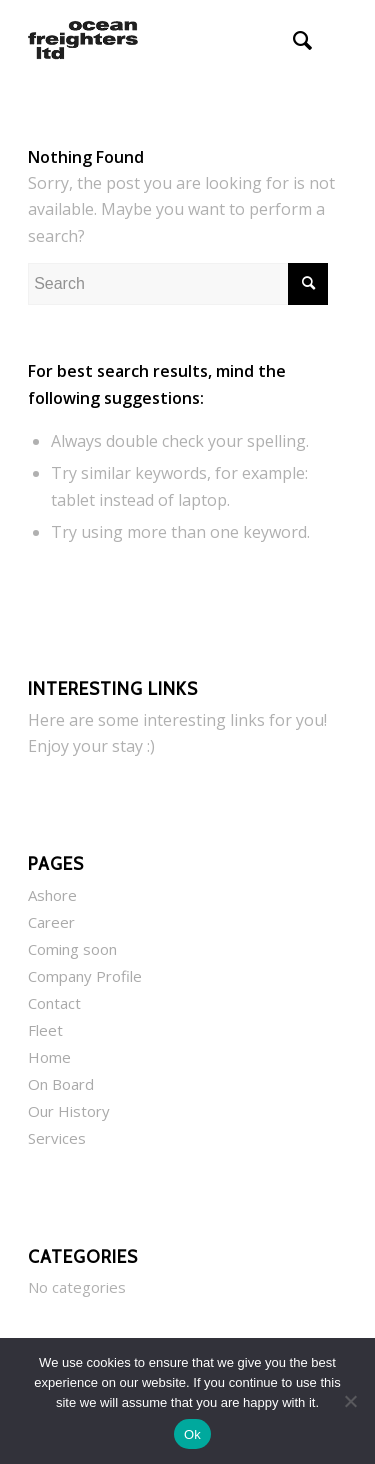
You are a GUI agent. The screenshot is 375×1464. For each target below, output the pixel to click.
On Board (61, 1084)
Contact (54, 1003)
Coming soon (72, 949)
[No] (350, 1401)
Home (49, 1057)
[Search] (292, 40)
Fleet (45, 1030)
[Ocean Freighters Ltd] (155, 40)
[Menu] (336, 40)
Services (57, 1138)
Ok (192, 1434)
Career (51, 922)
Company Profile (85, 976)
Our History (69, 1111)
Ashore (52, 895)
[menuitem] (292, 40)
